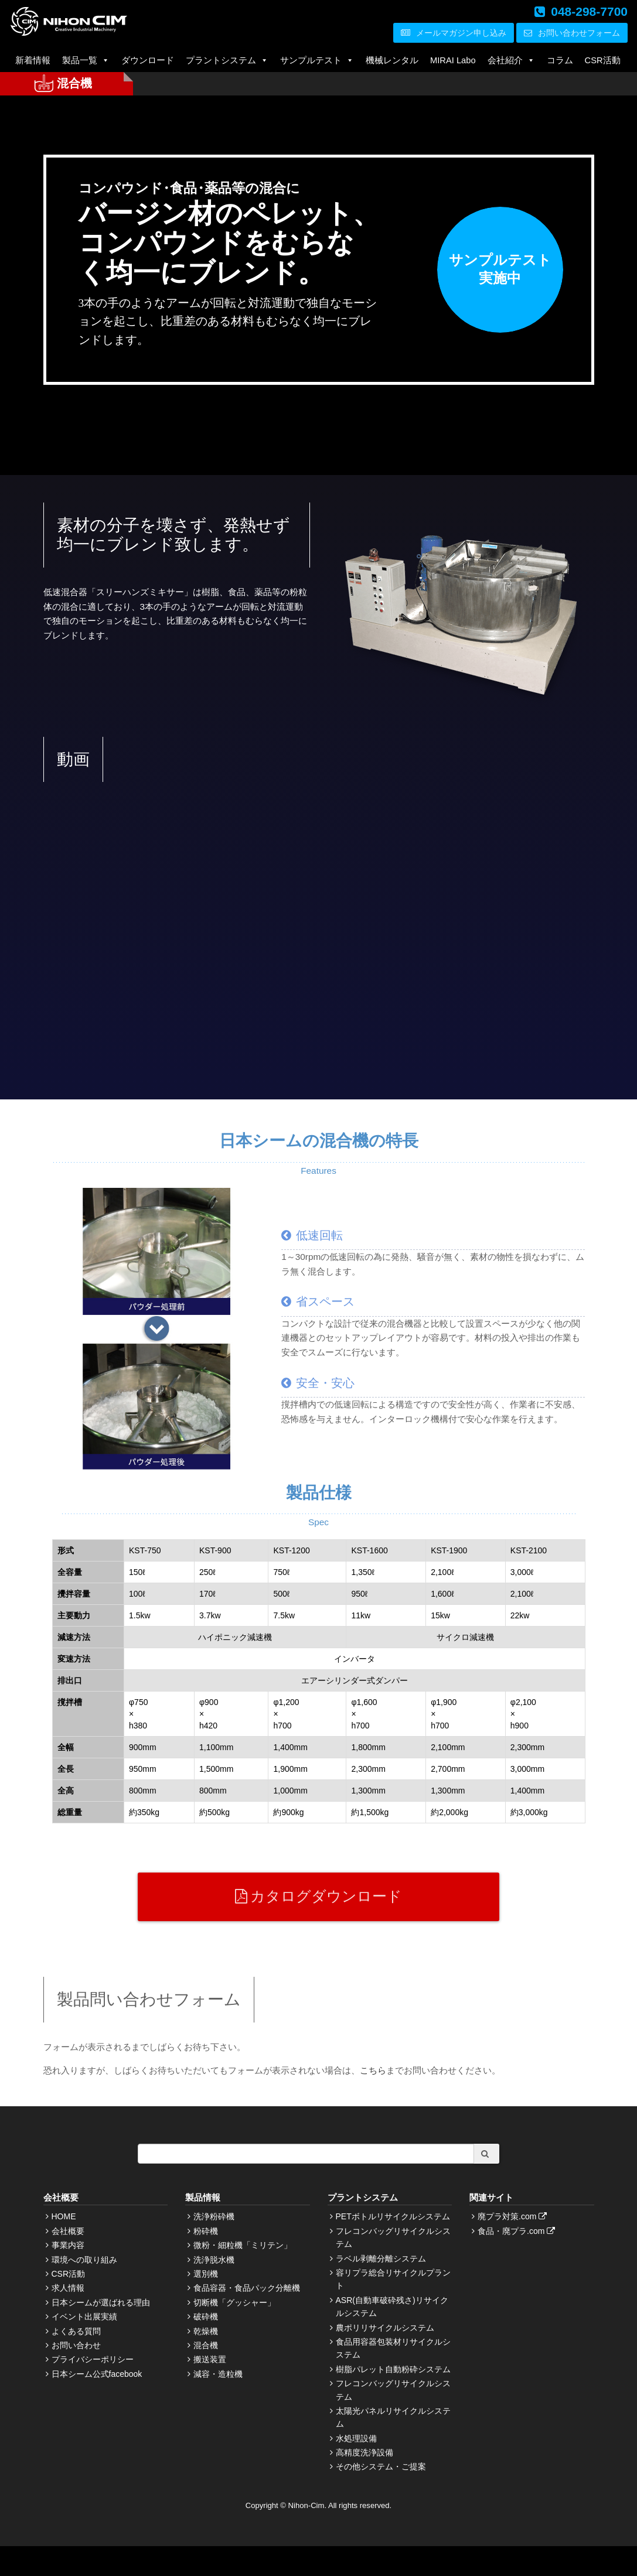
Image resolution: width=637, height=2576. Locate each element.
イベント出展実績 (84, 2316)
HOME (64, 2216)
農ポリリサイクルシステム (385, 2327)
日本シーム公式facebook (97, 2374)
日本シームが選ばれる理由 (101, 2302)
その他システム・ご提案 (381, 2466)
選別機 (205, 2273)
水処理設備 (356, 2438)
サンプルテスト (317, 60)
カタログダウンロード (318, 1896)
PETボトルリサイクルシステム (393, 2216)
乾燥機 (205, 2331)
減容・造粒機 (218, 2374)
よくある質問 (76, 2331)
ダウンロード (147, 60)
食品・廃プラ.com (518, 2231)
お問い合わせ (76, 2345)
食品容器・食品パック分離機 (246, 2288)
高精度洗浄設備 (364, 2452)
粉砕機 (205, 2231)
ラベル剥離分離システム (381, 2258)
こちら (373, 2070)
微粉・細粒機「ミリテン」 (242, 2245)
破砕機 (205, 2316)
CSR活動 (603, 60)
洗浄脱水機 (213, 2259)
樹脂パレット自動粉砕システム (393, 2369)
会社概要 (68, 2231)
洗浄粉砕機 (213, 2216)
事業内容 (68, 2245)
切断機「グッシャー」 (234, 2302)
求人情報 (68, 2288)
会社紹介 (511, 60)
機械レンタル (392, 60)
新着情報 (32, 60)
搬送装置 (209, 2359)
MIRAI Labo (453, 60)
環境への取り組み (84, 2259)
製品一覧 (86, 60)
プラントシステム (227, 60)
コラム (560, 60)
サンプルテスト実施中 (500, 269)
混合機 (205, 2345)
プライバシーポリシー (93, 2359)
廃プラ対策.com (514, 2216)
